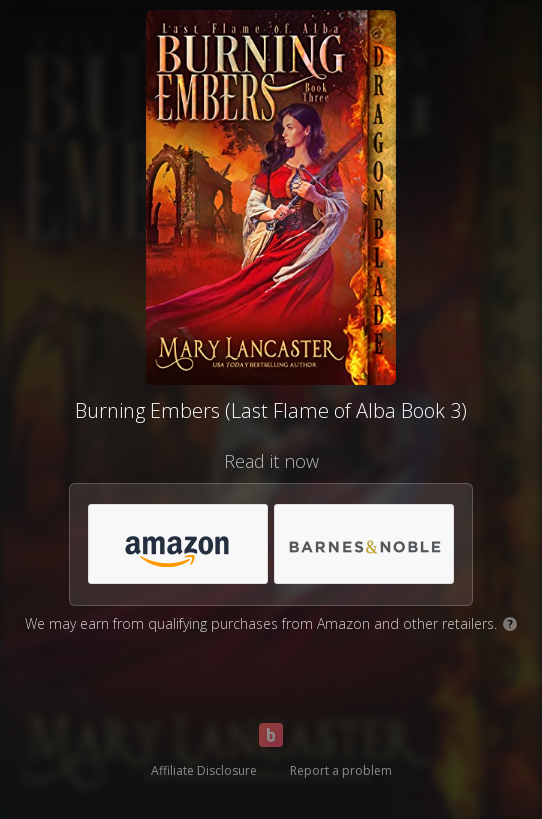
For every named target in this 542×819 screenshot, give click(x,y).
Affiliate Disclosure (204, 770)
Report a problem (341, 770)
